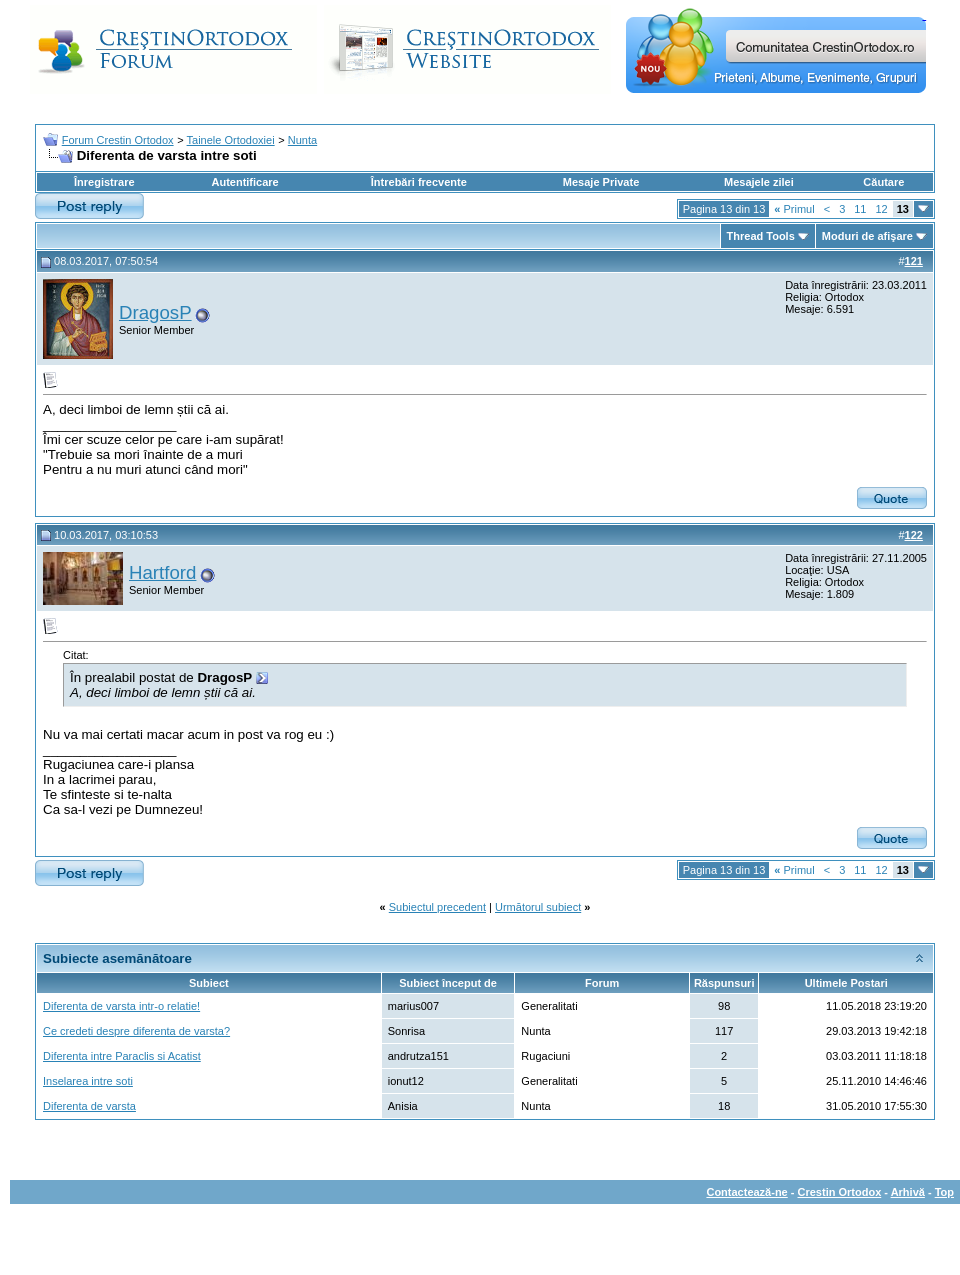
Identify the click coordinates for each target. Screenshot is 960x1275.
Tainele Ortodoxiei (231, 140)
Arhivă (908, 1192)
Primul (794, 209)
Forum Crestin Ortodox (118, 140)
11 (860, 209)
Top (944, 1192)
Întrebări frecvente (419, 182)
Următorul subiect (538, 907)
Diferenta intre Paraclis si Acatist (122, 1056)
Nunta (302, 140)
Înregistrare (104, 182)
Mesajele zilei (759, 182)
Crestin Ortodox (840, 1192)
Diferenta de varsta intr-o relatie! (121, 1006)
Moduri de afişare (867, 236)
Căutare (883, 182)
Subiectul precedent (437, 907)
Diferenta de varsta (89, 1106)
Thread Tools (761, 236)
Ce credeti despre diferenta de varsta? (136, 1031)
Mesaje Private (601, 182)
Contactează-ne (746, 1192)
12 (882, 209)
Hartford (162, 572)
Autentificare (244, 182)
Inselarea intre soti (88, 1081)
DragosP (155, 312)
